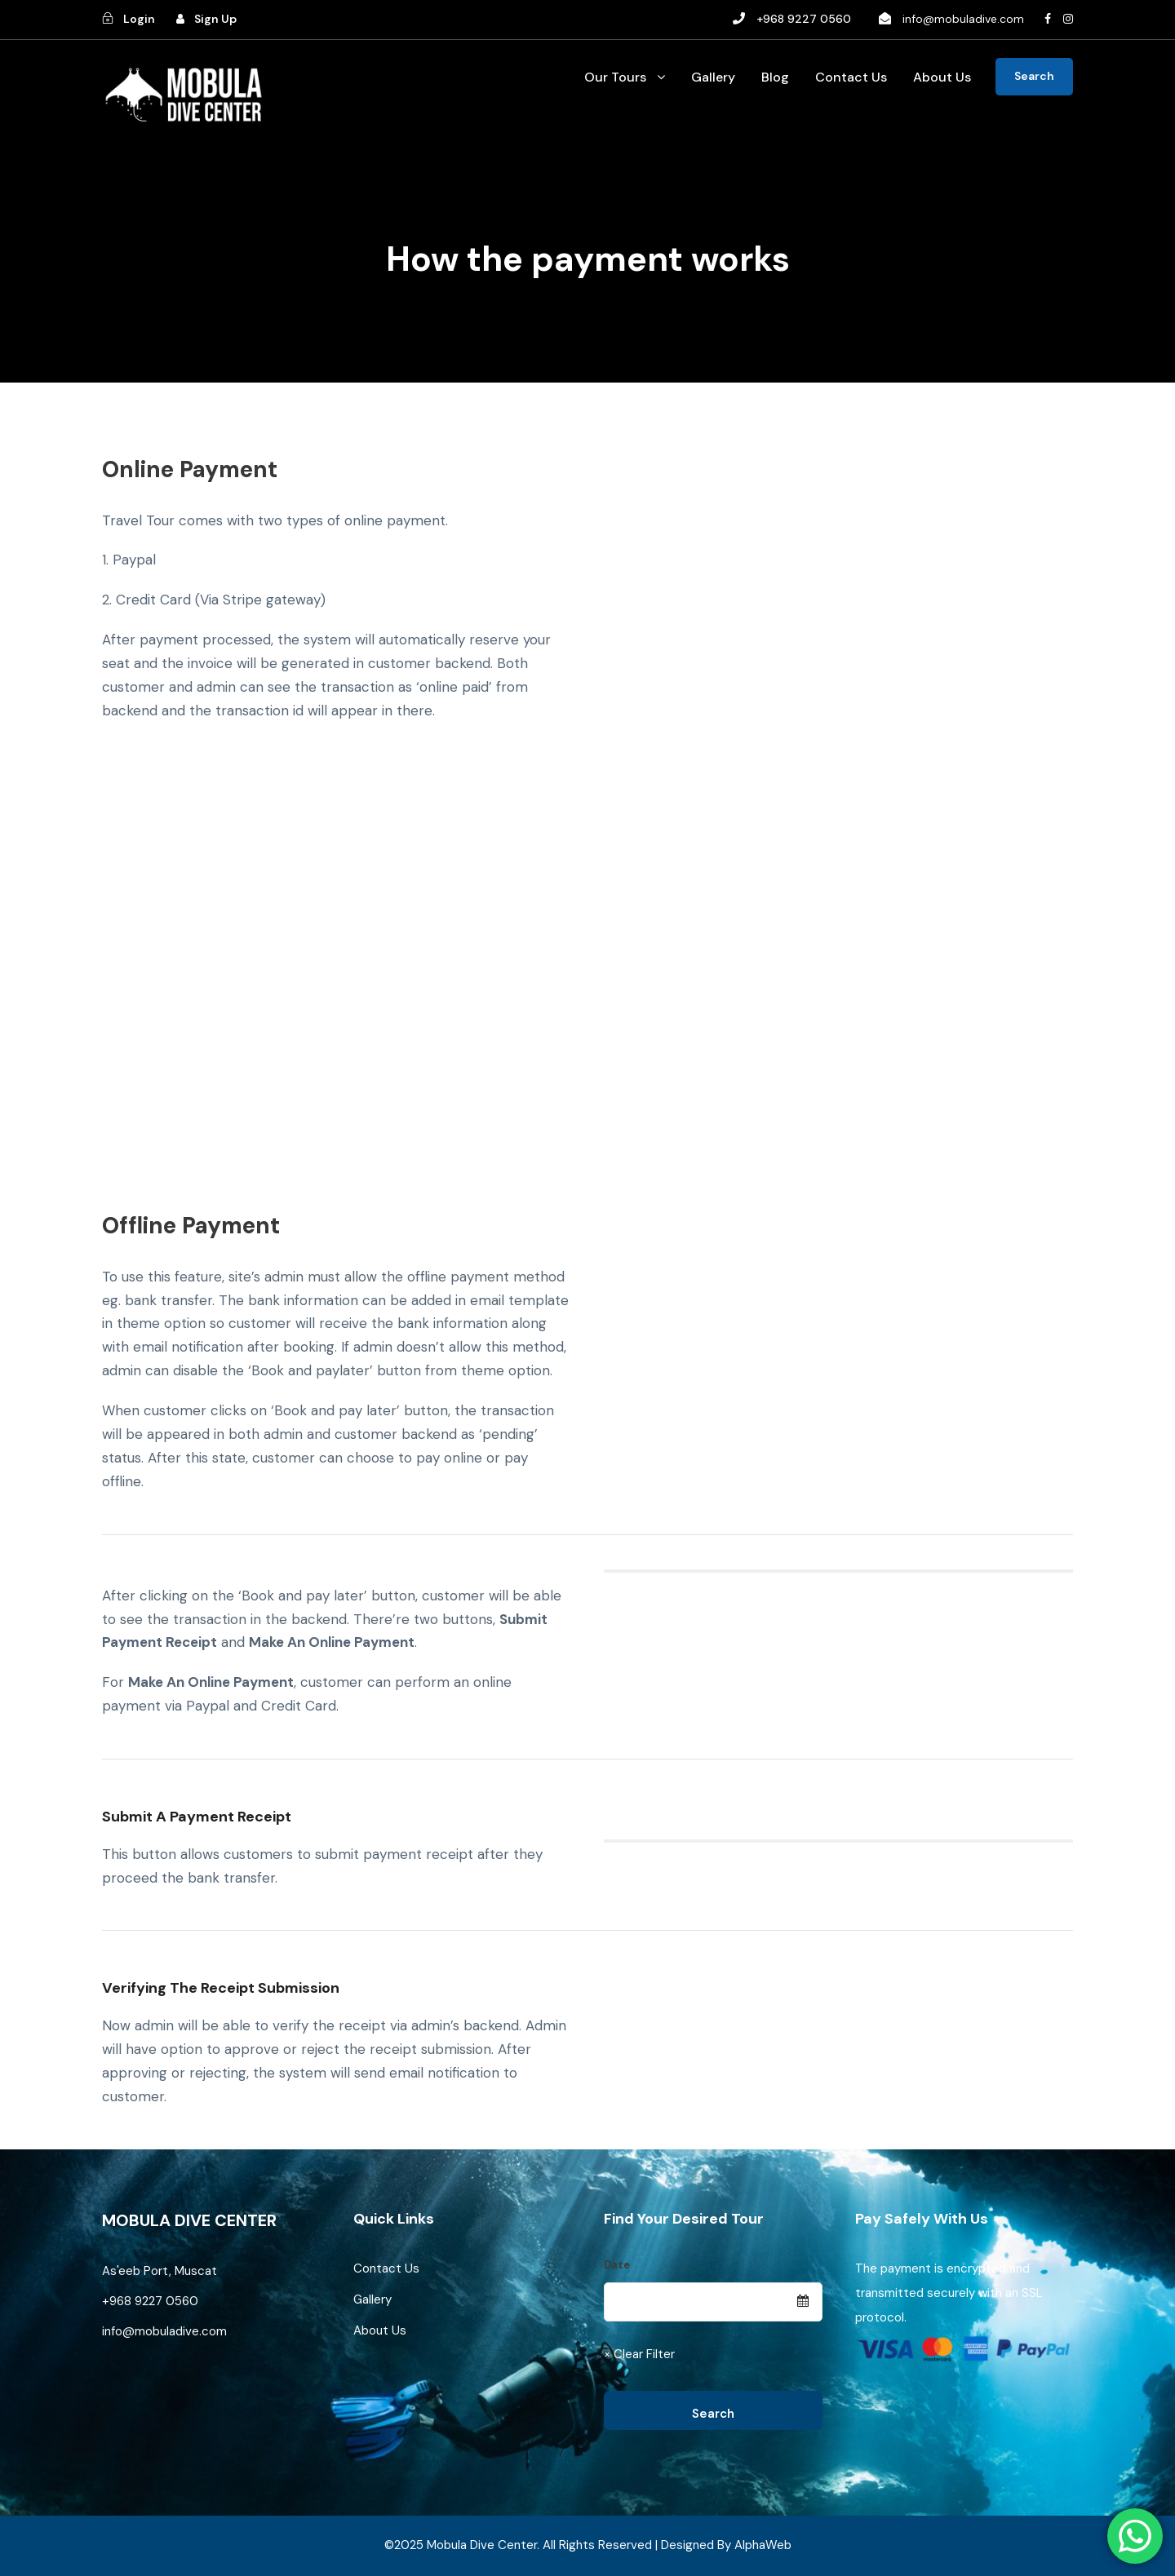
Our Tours (615, 77)
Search (1034, 76)
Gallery (713, 77)
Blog (775, 77)
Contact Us (851, 77)
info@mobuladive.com (963, 18)
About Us (942, 77)
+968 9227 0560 (152, 2301)
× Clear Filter (639, 2354)
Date (617, 2265)
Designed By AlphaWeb (726, 2545)
